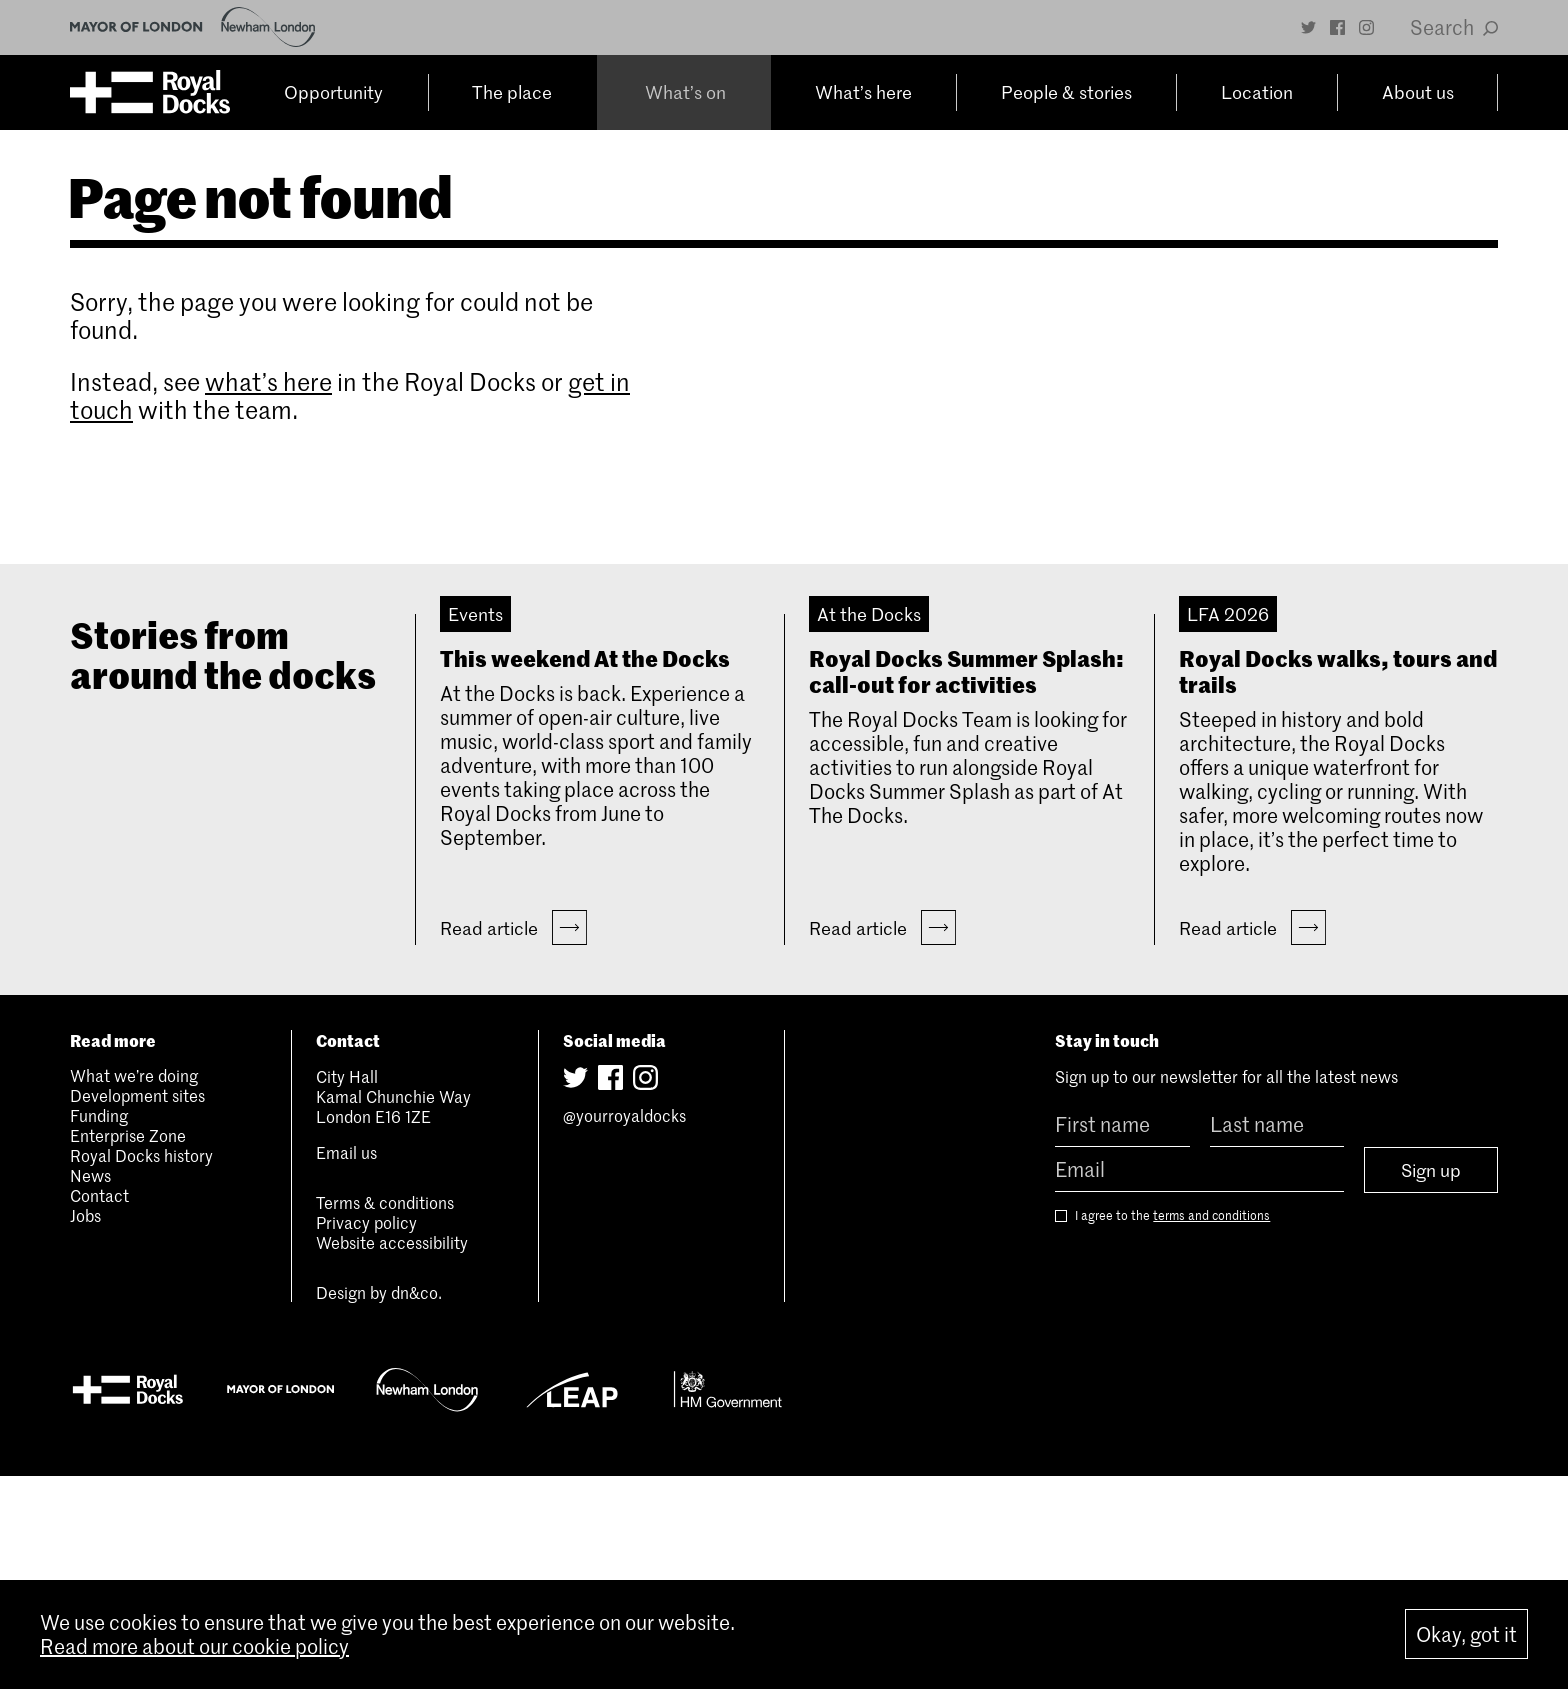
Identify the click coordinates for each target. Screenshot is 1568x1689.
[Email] (1199, 1382)
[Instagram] (1366, 27)
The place (514, 93)
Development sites (137, 1308)
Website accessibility (392, 1455)
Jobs (85, 1428)
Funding (99, 1328)
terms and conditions (1211, 1428)
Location (1259, 93)
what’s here (268, 381)
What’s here (860, 93)
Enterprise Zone (128, 1348)
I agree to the (1162, 1428)
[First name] (1122, 1337)
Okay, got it (1466, 1634)
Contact (99, 1408)
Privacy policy (366, 1435)
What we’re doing (134, 1288)
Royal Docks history (141, 1368)
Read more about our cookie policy (194, 1646)
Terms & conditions (385, 1415)
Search (1454, 27)
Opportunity (335, 93)
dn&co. (416, 1505)
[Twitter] (1308, 27)
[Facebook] (1337, 27)
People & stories (1066, 93)
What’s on (682, 93)
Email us (346, 1365)
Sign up (1431, 1383)
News (90, 1388)
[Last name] (1277, 1337)
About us (1418, 93)
